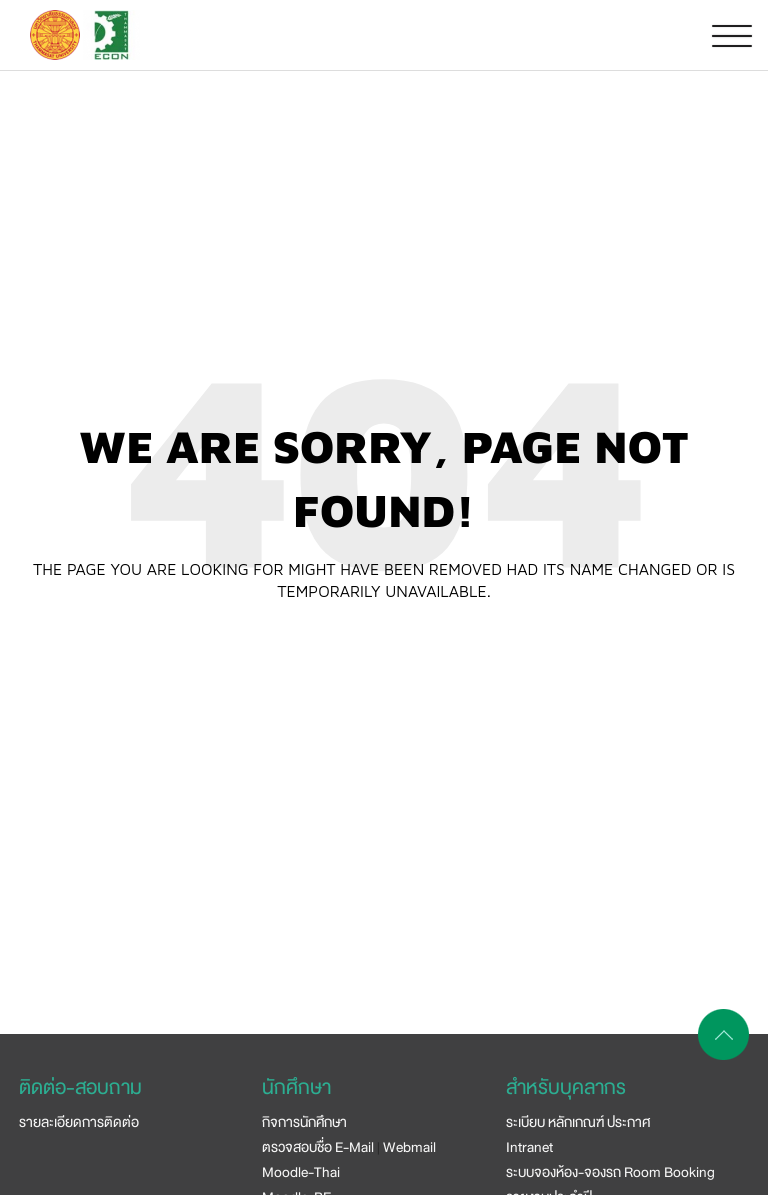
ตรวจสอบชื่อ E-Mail (318, 1147)
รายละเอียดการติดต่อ (79, 1122)
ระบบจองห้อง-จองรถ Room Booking (610, 1172)
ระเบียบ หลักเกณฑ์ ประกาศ (578, 1122)
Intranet (529, 1147)
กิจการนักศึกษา (304, 1122)
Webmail (409, 1147)
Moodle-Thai (301, 1172)
